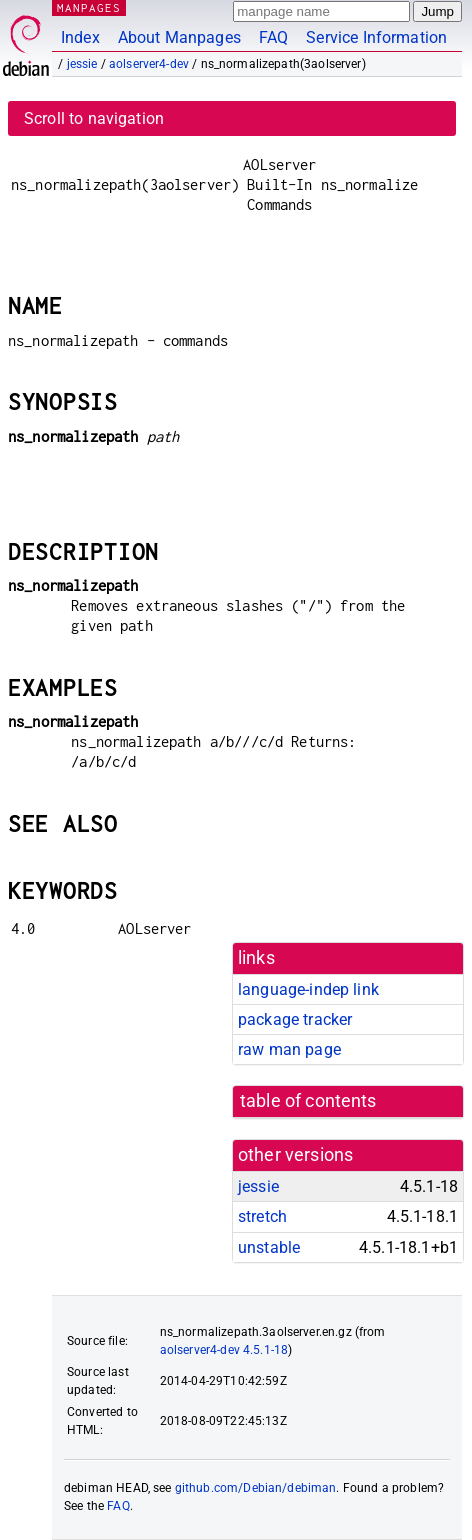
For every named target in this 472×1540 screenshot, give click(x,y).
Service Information (376, 37)
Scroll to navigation (94, 118)
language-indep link (308, 989)
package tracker (295, 1019)
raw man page (289, 1049)
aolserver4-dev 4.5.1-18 (224, 1350)
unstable (269, 1247)
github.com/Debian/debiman (256, 1488)
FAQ (273, 37)
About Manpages (179, 37)
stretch (262, 1216)
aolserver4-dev (149, 64)
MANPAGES (89, 7)
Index (80, 37)
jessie (82, 64)
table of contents (308, 1101)
